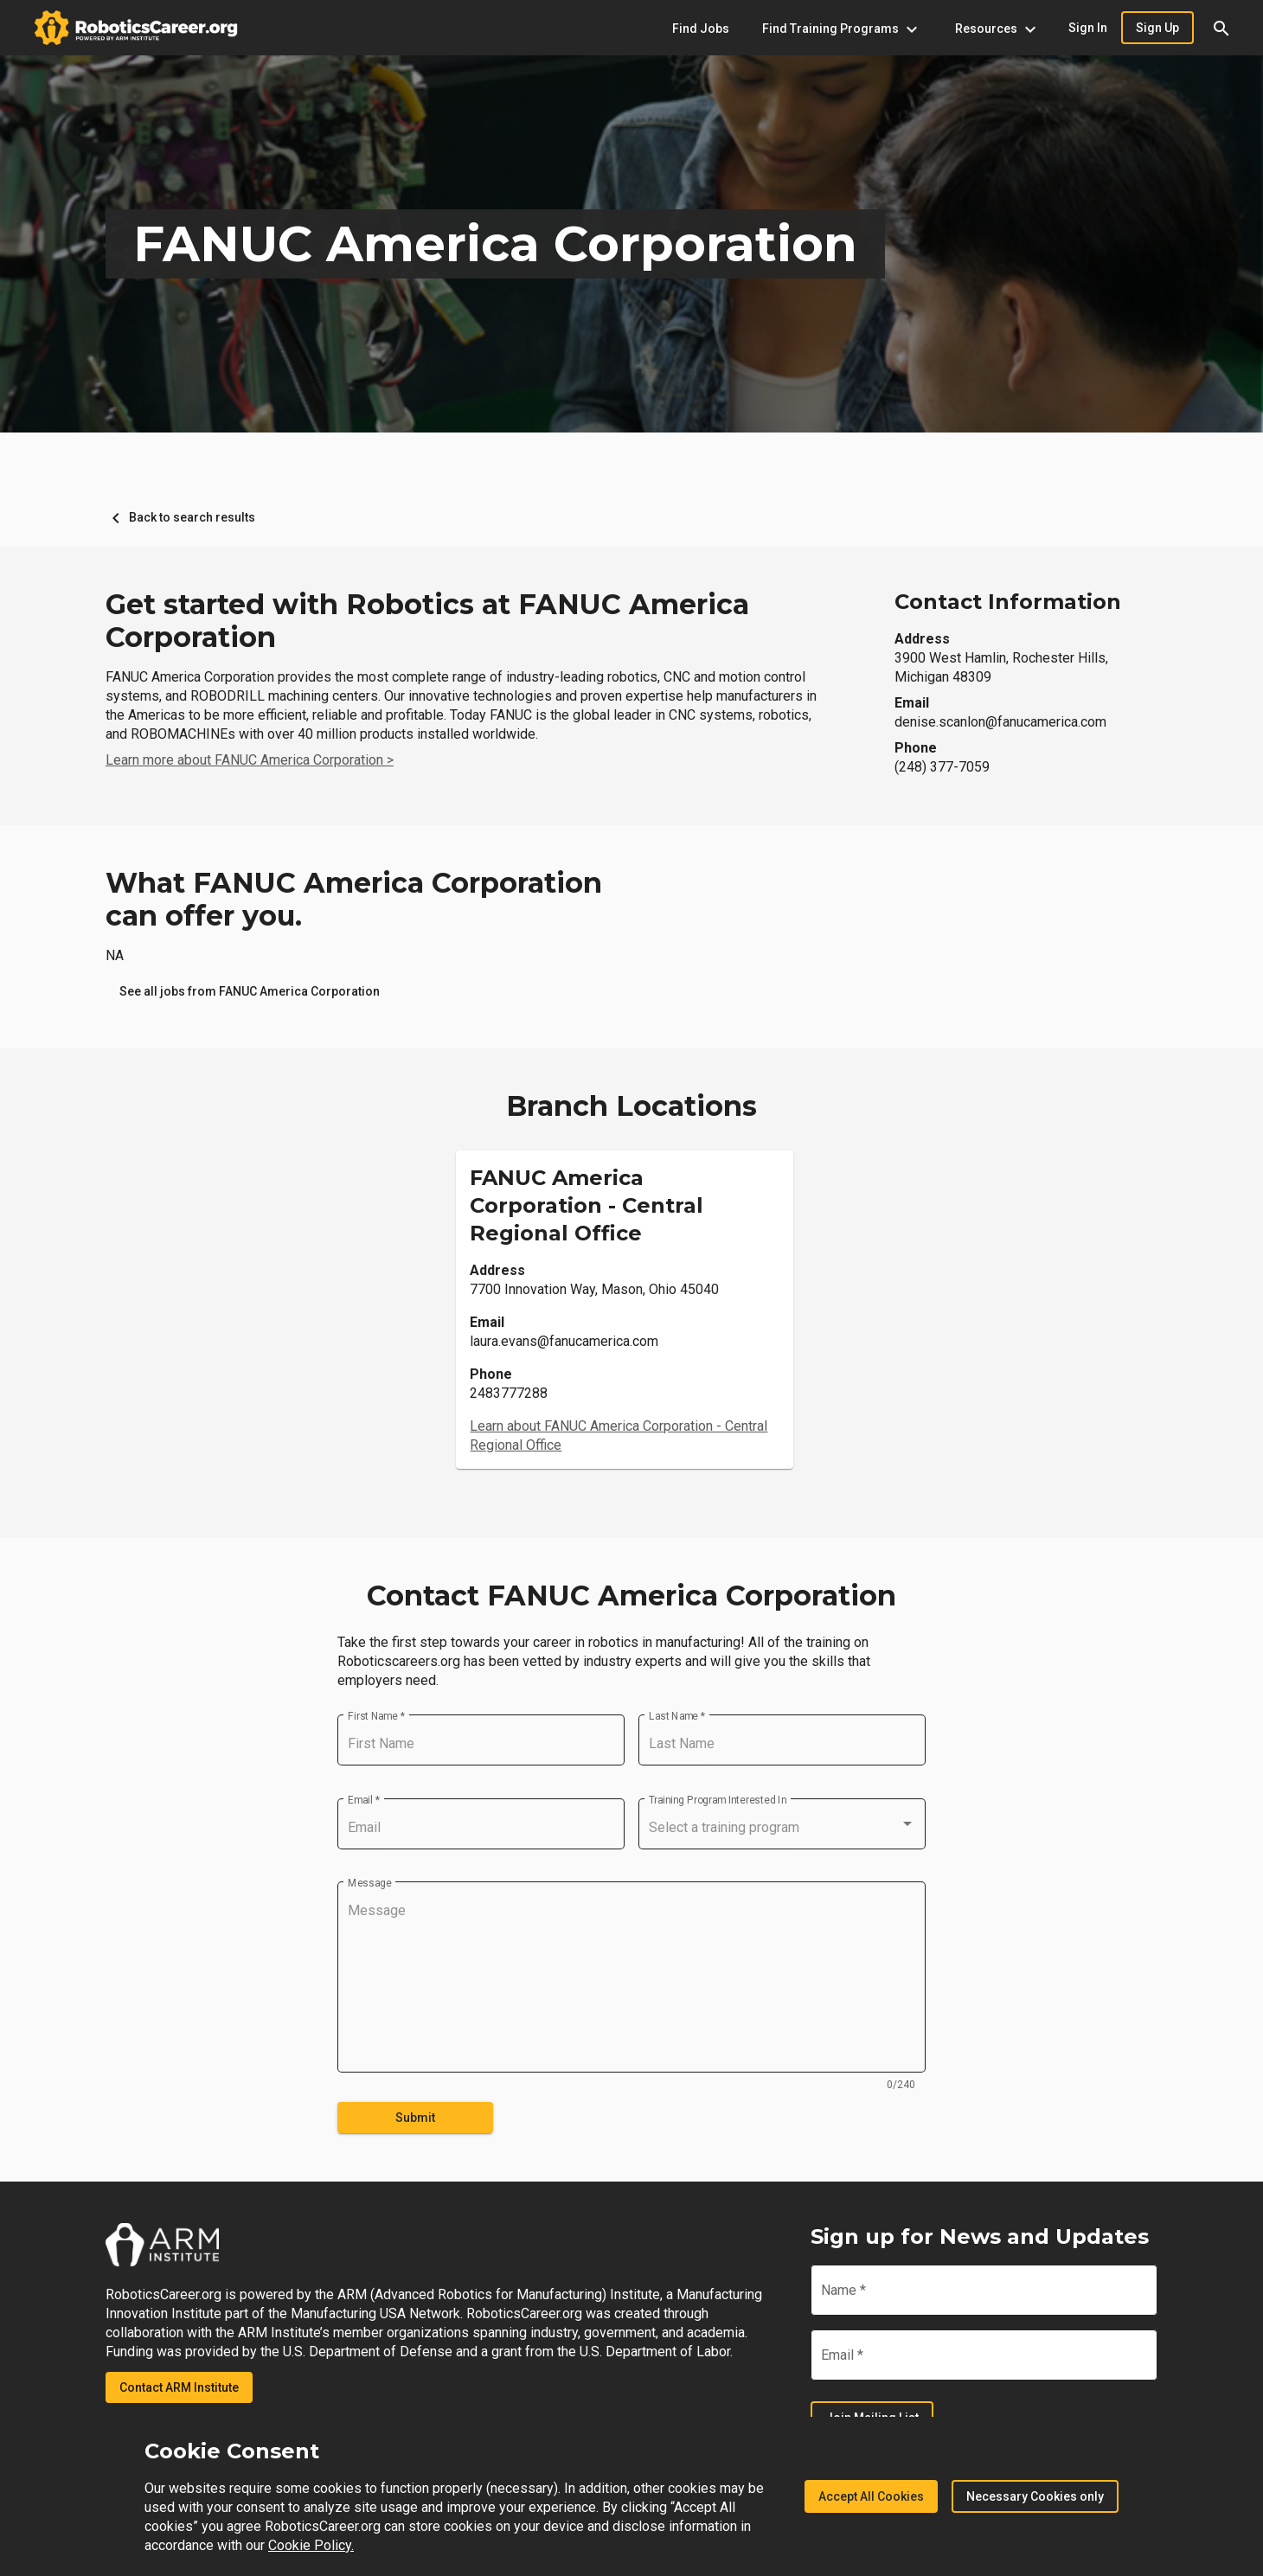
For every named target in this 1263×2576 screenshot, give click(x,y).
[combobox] (782, 1828)
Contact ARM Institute (179, 2387)
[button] (1221, 27)
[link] (250, 991)
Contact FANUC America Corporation (631, 1596)
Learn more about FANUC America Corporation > (250, 760)
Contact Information (1007, 601)
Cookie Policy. (311, 2545)
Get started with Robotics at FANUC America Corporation (427, 621)
